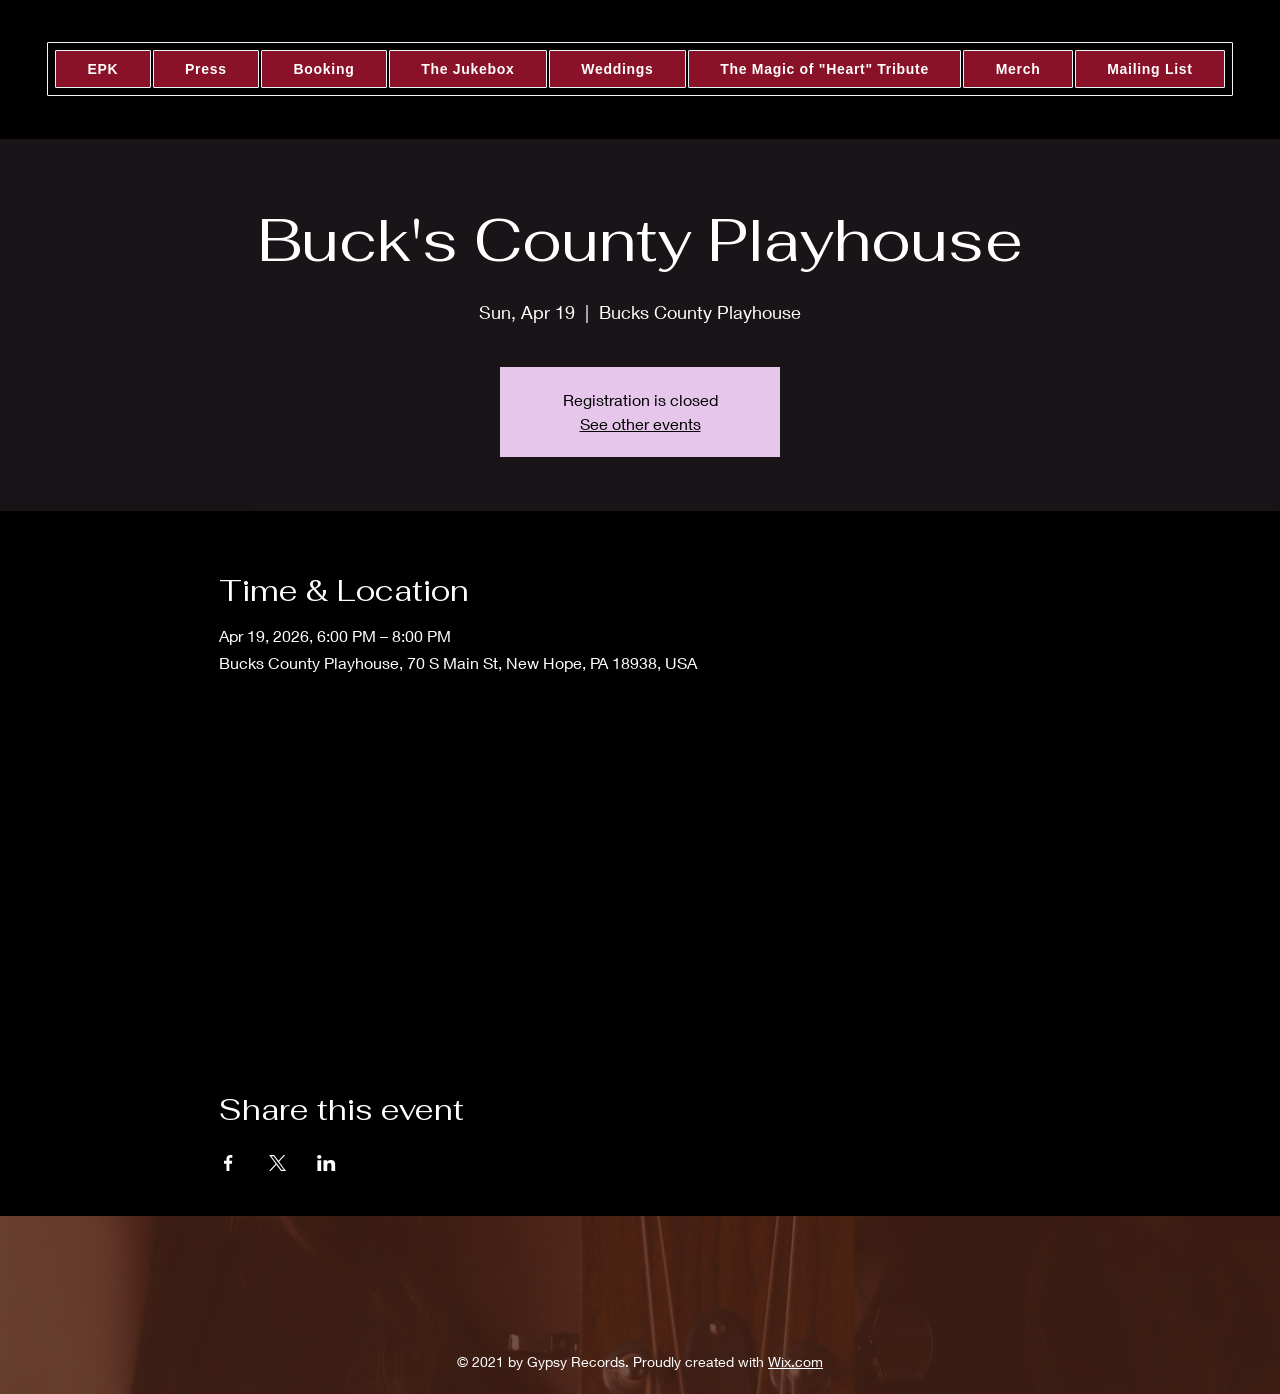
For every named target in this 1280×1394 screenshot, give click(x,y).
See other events (640, 423)
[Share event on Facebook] (228, 1163)
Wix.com (795, 1361)
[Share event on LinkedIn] (326, 1163)
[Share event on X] (277, 1163)
